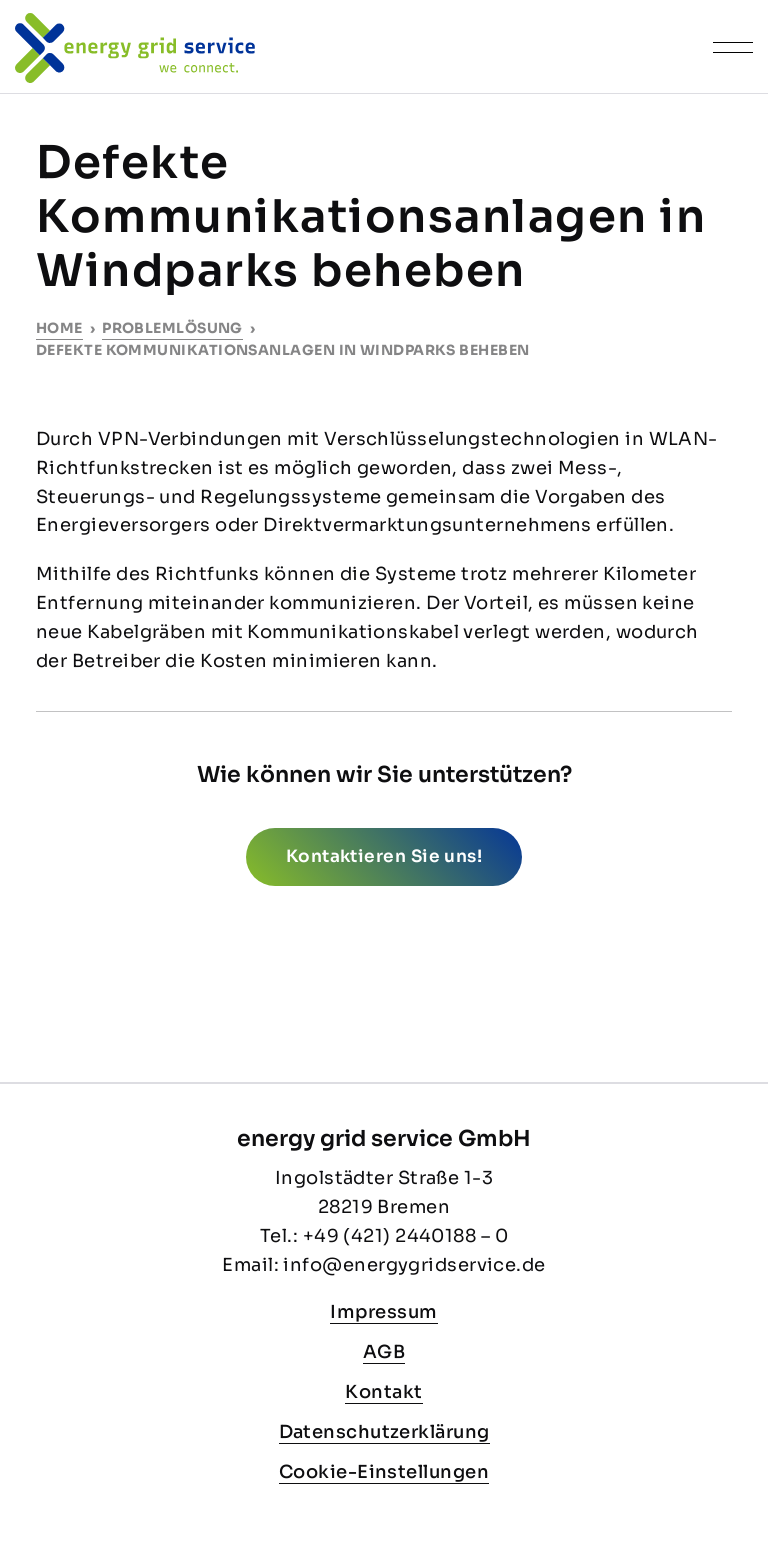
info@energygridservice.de (414, 1265)
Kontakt (383, 1392)
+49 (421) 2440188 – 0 (405, 1236)
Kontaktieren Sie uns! (384, 856)
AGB (384, 1352)
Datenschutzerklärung (384, 1432)
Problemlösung (172, 328)
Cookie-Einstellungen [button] (384, 1472)
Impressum (383, 1312)
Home (59, 328)
